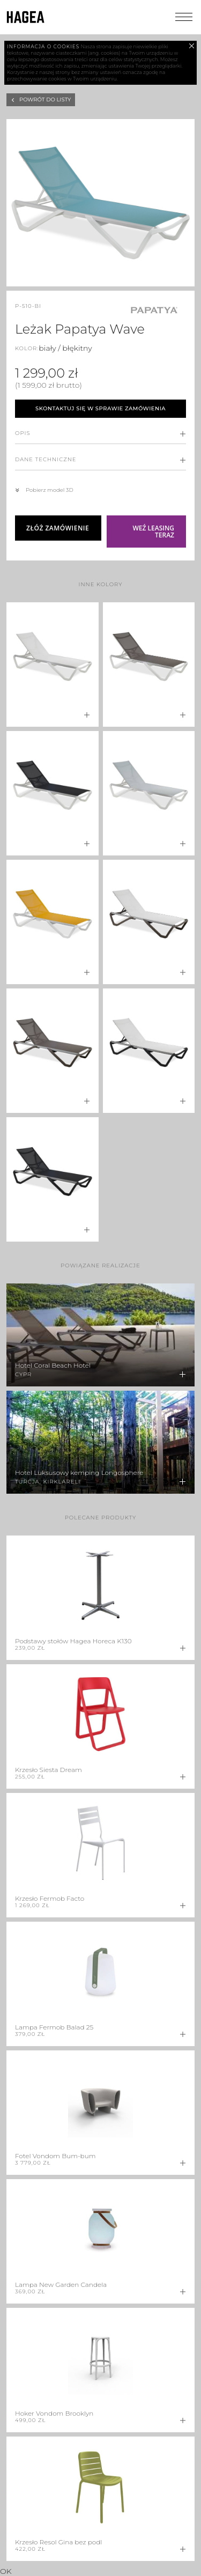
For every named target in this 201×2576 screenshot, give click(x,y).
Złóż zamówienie (57, 528)
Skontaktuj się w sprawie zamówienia (100, 408)
